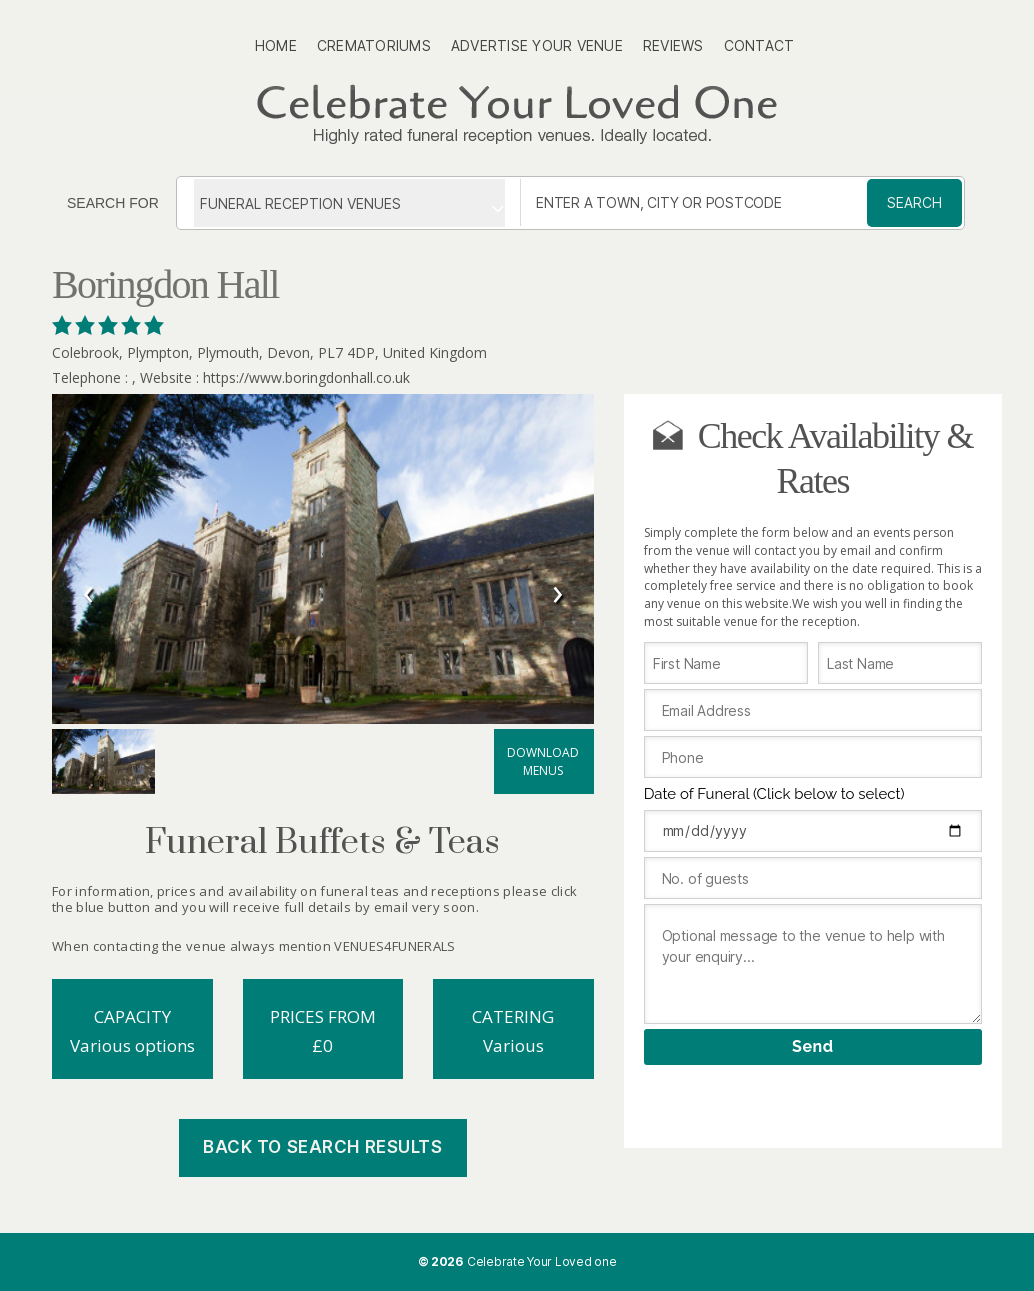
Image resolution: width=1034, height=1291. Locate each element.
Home (276, 45)
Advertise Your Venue (537, 45)
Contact (759, 45)
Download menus (543, 761)
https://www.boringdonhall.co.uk (306, 377)
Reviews (673, 45)
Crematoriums (374, 45)
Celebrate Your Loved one (542, 1261)
